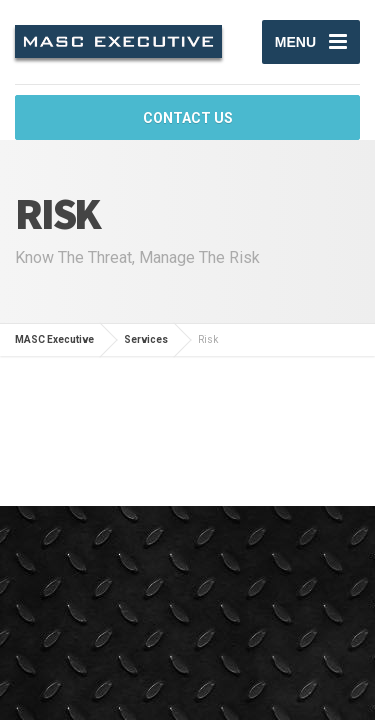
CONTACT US (188, 118)
